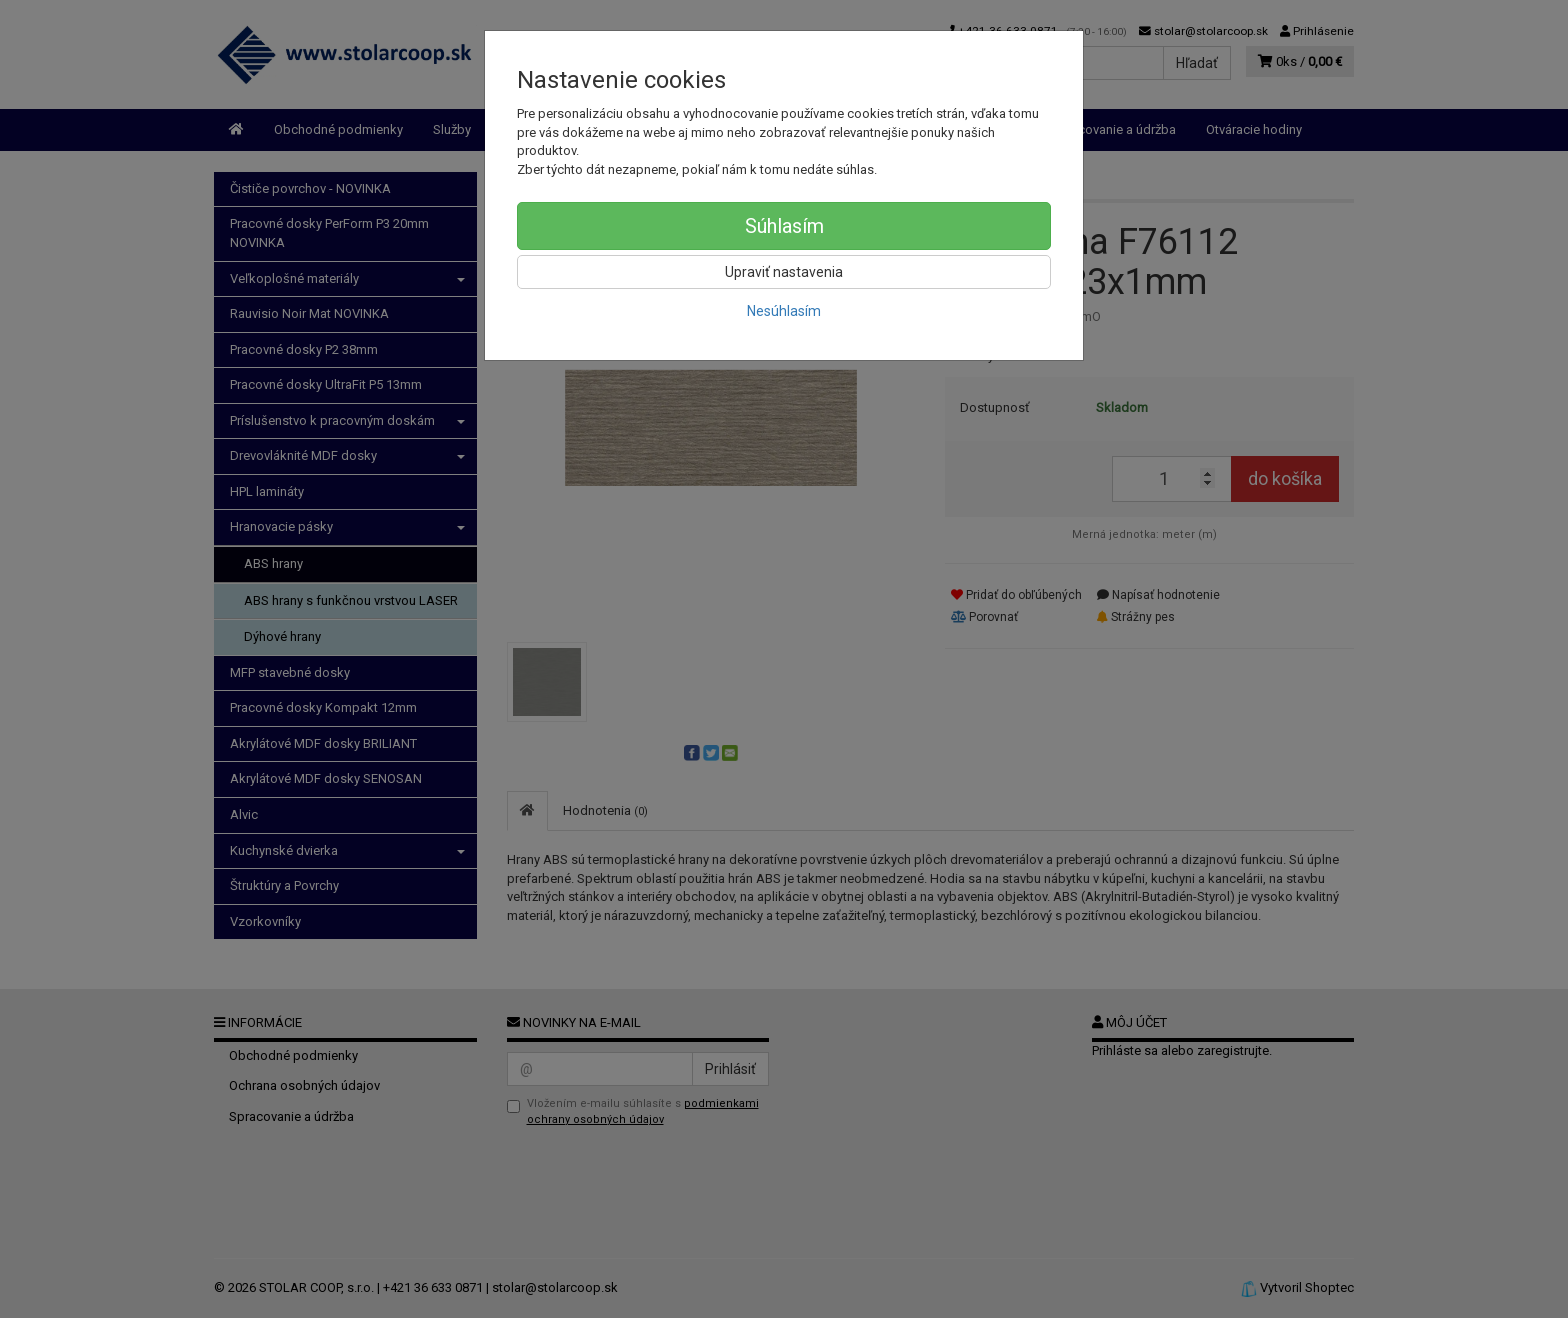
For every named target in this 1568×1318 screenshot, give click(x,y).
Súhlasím (784, 226)
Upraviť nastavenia (784, 272)
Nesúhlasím (784, 311)
